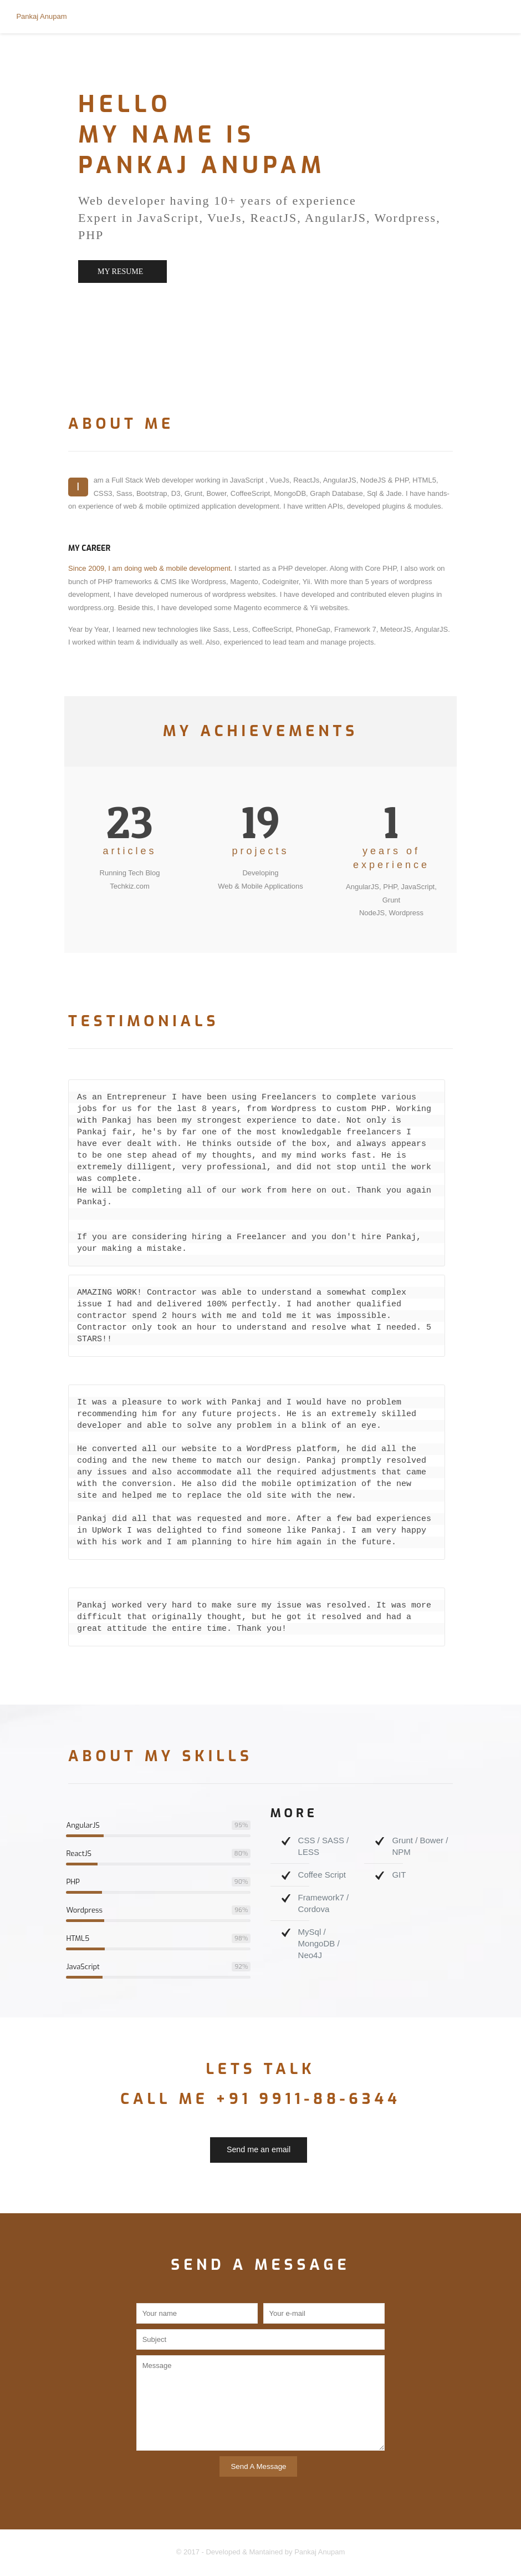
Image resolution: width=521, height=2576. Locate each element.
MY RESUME (120, 271)
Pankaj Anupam (41, 16)
